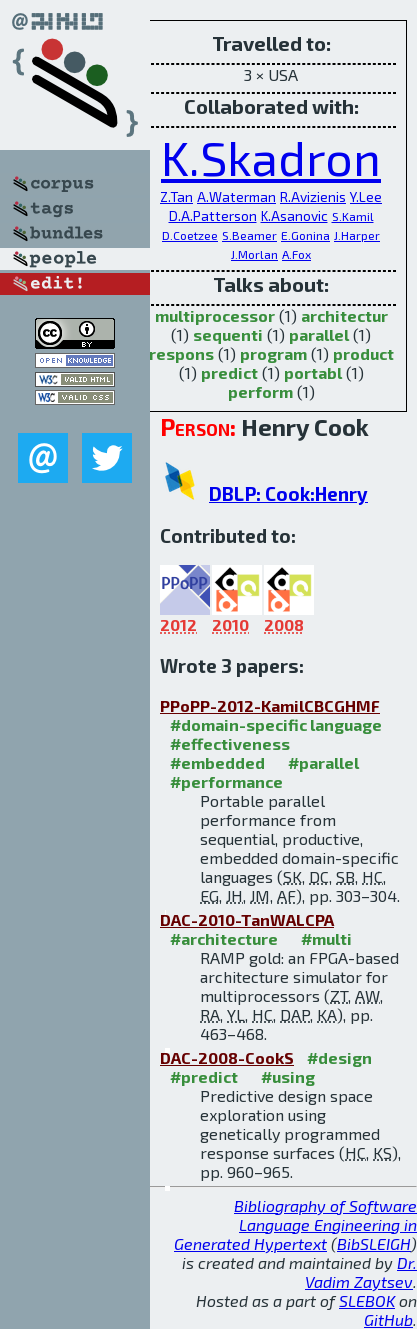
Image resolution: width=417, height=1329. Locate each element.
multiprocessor (215, 315)
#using (288, 1076)
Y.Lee (366, 196)
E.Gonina (305, 235)
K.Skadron (271, 157)
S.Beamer (249, 235)
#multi (326, 938)
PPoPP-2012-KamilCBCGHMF (270, 705)
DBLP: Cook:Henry (288, 493)
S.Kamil (353, 216)
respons (181, 353)
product (363, 353)
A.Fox (296, 254)
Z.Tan (176, 196)
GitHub (388, 1319)
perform (260, 391)
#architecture (224, 938)
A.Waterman (236, 196)
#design (339, 1057)
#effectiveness (230, 743)
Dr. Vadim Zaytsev (361, 1272)
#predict (204, 1076)
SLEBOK (367, 1300)
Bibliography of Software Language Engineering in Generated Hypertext (295, 1224)
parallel (319, 334)
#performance (226, 781)
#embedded (217, 762)
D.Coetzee (190, 235)
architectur (344, 315)
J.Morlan (254, 254)
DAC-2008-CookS (227, 1057)
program (273, 353)
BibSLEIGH (374, 1243)
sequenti (228, 334)
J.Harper (357, 235)
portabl (313, 372)
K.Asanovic (294, 215)
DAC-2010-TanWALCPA (247, 919)
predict (229, 372)
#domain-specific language (276, 724)
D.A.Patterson (213, 215)
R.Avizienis (313, 196)
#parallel (323, 762)
